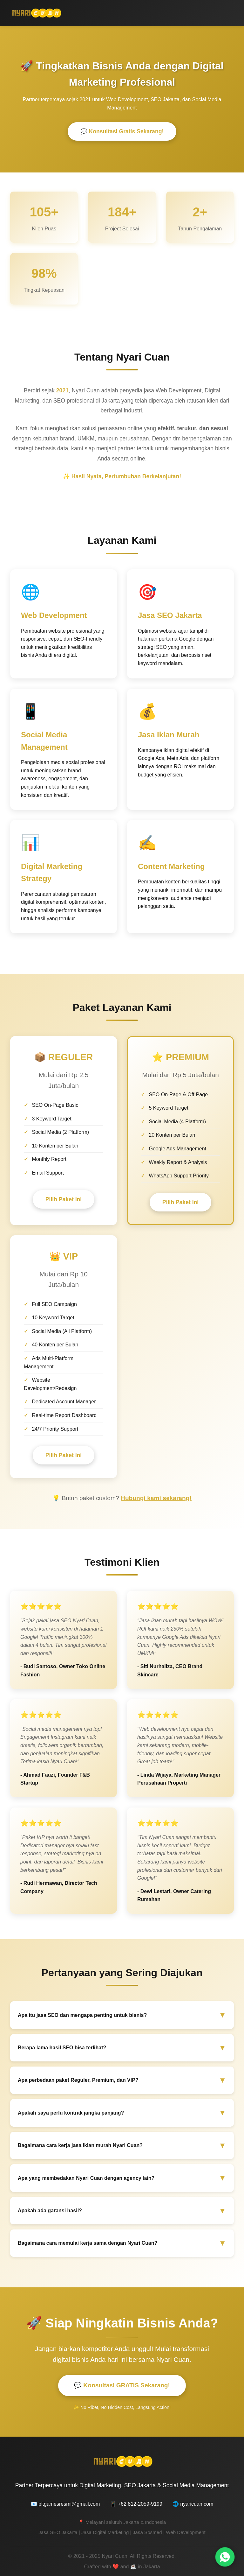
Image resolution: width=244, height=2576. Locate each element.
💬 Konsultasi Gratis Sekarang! (122, 132)
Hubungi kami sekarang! (156, 1498)
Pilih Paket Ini (63, 1200)
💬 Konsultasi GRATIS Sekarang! (122, 2386)
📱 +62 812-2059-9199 (136, 2504)
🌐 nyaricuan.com (193, 2504)
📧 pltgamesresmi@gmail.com (65, 2504)
